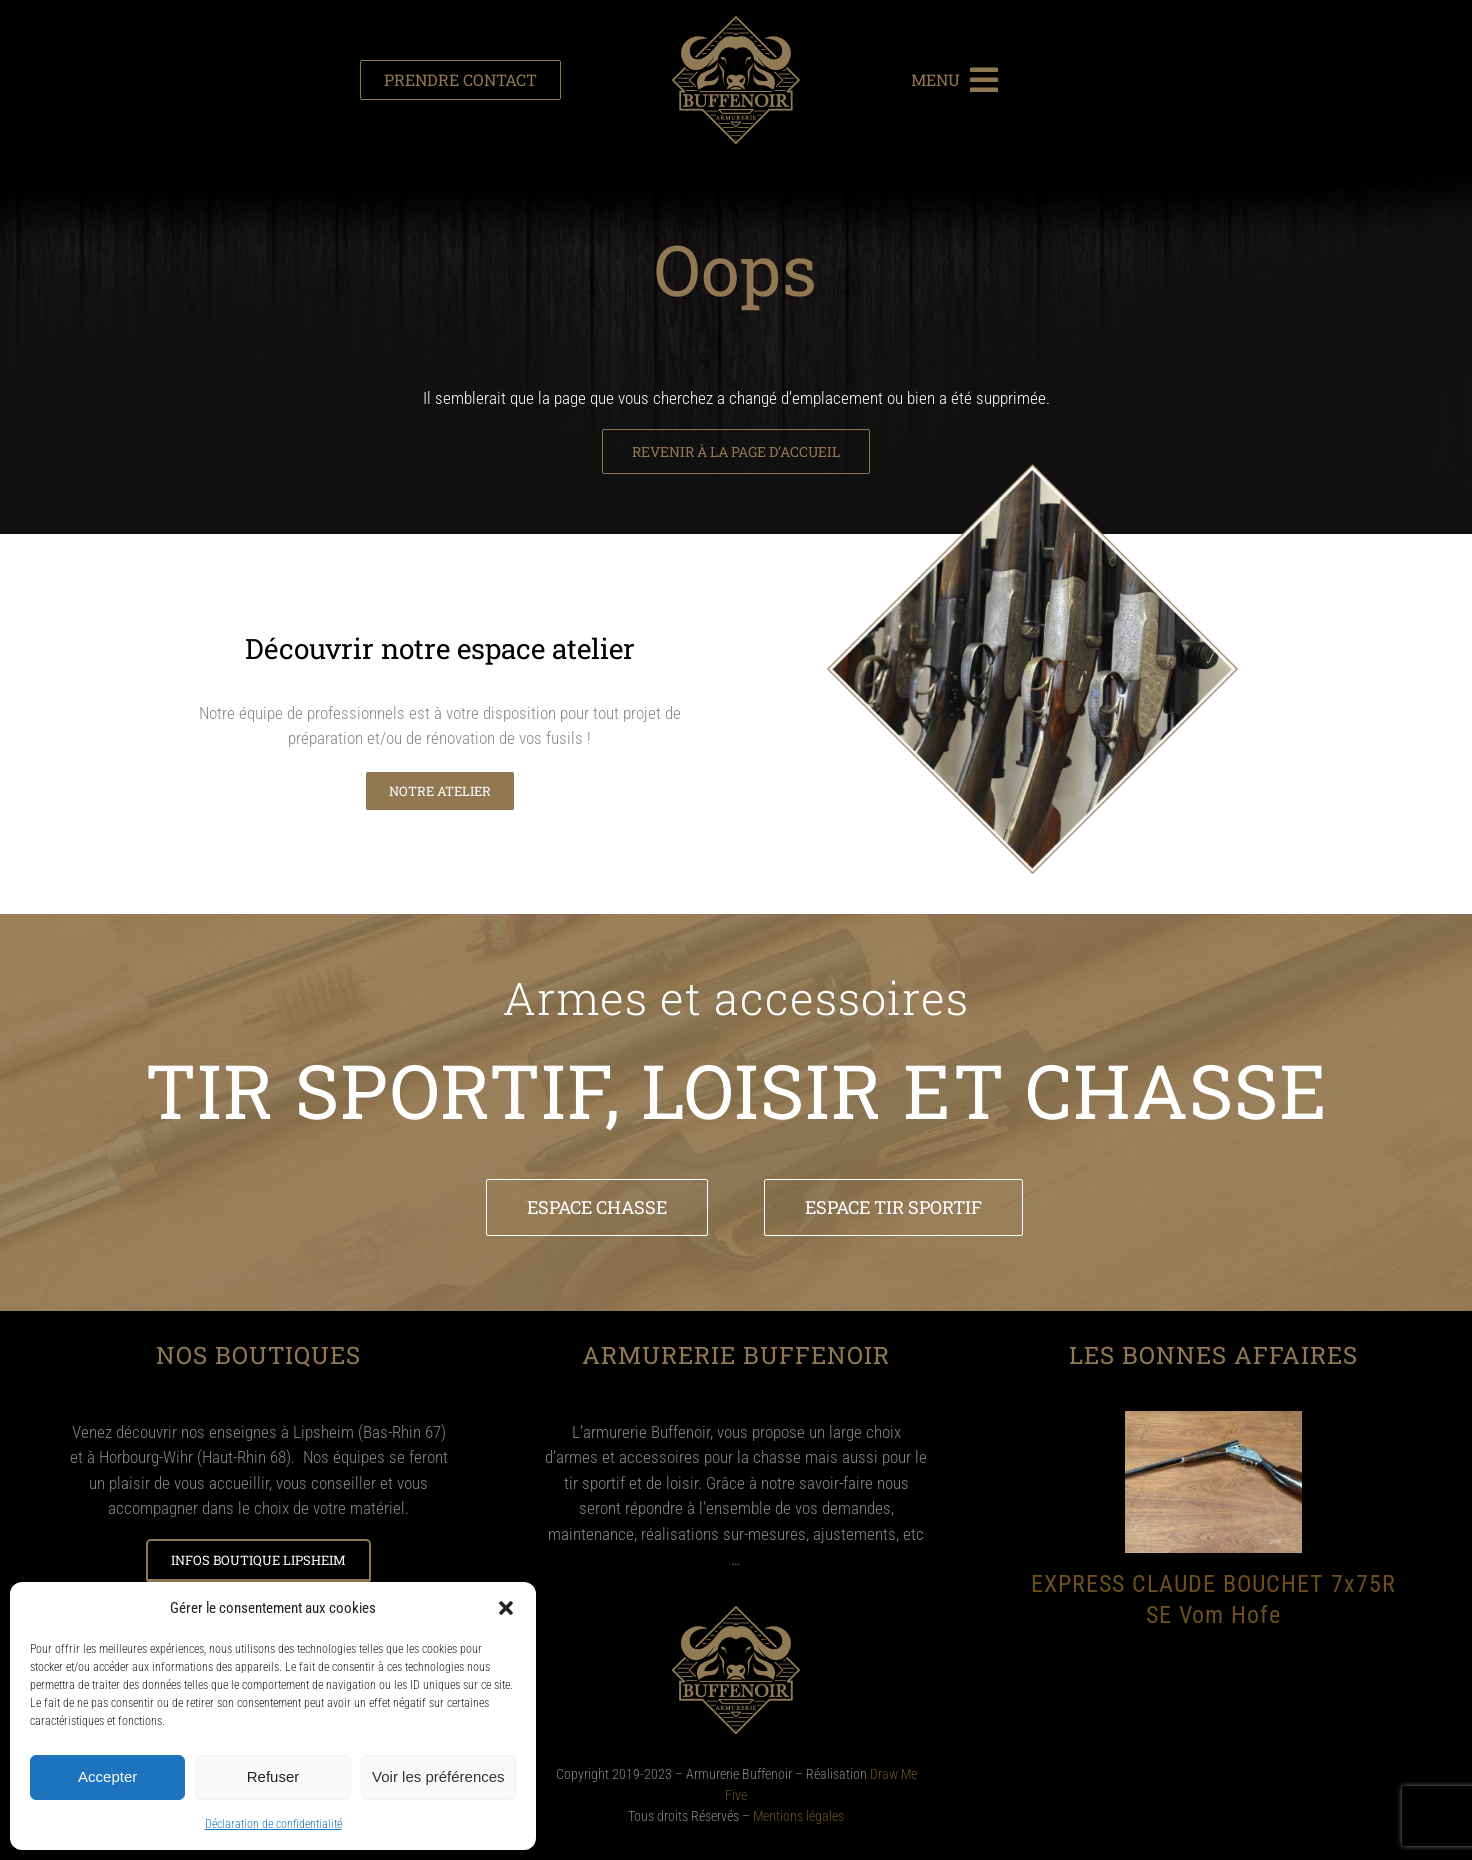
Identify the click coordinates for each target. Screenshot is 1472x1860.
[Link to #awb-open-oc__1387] (984, 80)
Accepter (107, 1776)
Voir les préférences (438, 1776)
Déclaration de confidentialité (273, 1824)
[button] (506, 1608)
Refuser (273, 1776)
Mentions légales (798, 1816)
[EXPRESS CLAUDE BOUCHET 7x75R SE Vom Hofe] (1213, 1421)
